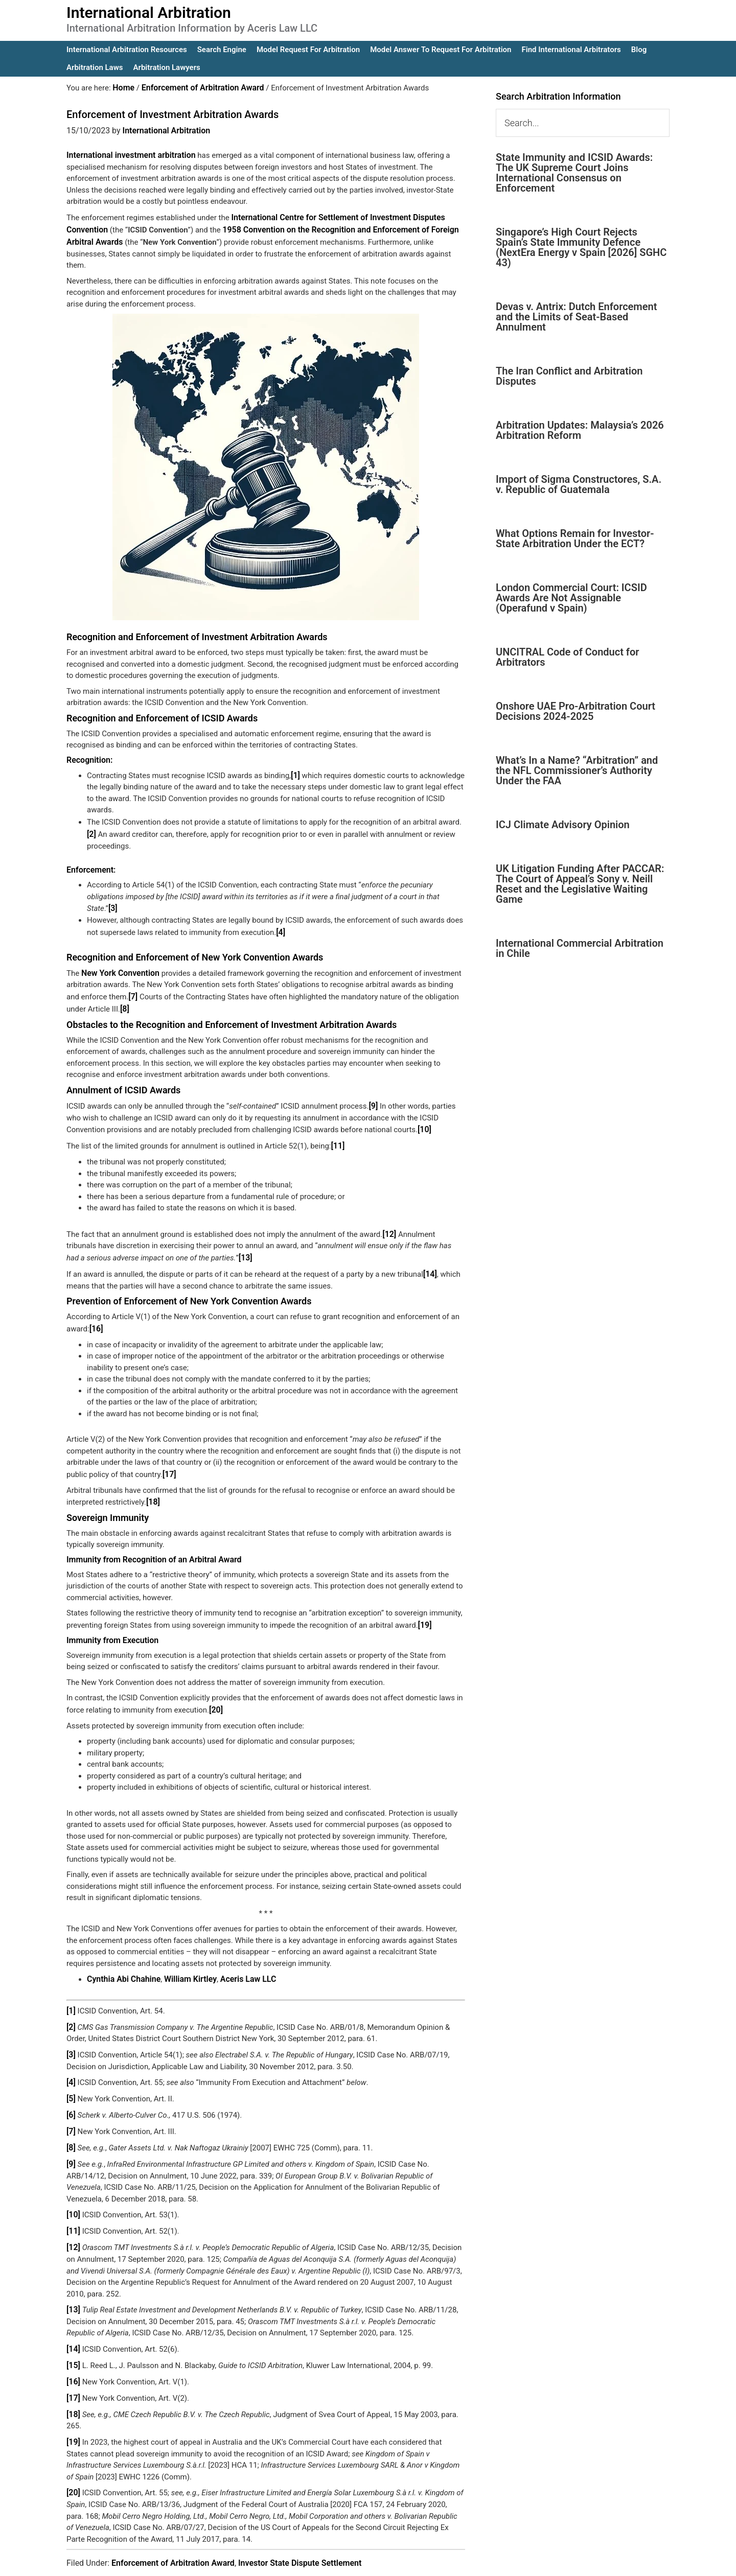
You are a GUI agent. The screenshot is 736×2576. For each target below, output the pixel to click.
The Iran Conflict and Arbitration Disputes (569, 376)
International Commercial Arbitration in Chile (579, 948)
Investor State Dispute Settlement (299, 2531)
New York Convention (118, 965)
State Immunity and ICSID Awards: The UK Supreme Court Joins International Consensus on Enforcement (574, 172)
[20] (215, 1693)
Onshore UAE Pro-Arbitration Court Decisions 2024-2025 (575, 711)
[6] (70, 2093)
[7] (132, 988)
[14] (429, 1261)
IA (395, 2561)
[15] (72, 2336)
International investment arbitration (127, 154)
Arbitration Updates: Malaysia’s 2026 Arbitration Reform (580, 430)
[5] (70, 2077)
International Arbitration (148, 12)
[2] (91, 828)
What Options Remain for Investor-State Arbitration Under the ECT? (575, 538)
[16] (95, 1314)
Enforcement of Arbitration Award (173, 2531)
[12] (388, 1222)
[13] (245, 1245)
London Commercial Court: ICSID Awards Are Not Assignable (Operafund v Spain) (571, 597)
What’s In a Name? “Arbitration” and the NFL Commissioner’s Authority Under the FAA (577, 770)
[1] (295, 771)
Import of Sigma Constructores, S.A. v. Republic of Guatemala (578, 484)
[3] (112, 902)
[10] (424, 1119)
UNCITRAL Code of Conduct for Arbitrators (567, 657)
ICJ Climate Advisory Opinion (563, 824)
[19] (424, 1608)
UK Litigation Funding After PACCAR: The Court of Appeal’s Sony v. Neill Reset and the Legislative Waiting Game (580, 883)
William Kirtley (184, 1961)
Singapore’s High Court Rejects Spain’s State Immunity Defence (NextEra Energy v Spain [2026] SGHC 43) (581, 247)
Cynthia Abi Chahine (121, 1961)
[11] (337, 1134)
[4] (280, 925)
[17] (169, 1459)
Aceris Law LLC (239, 1961)
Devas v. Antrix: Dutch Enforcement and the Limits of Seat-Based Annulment (576, 316)
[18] (152, 1486)
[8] (124, 999)
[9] (373, 1096)
